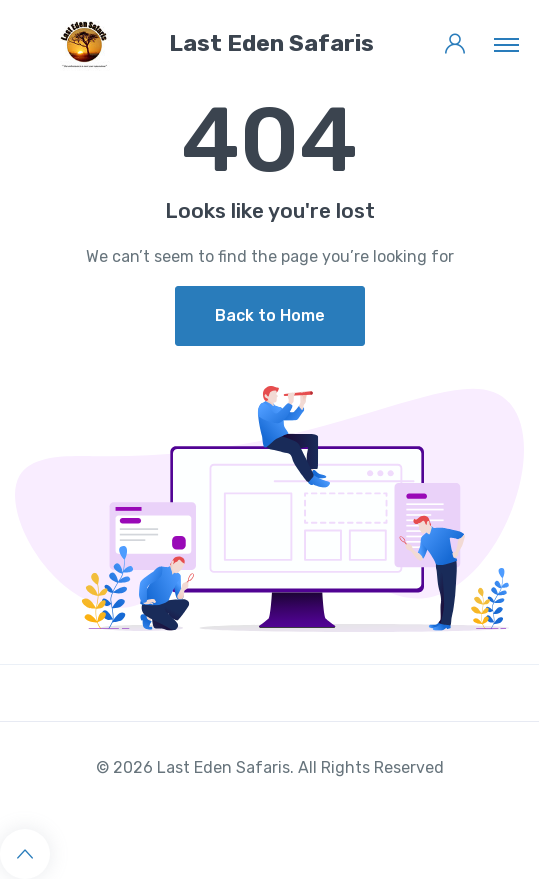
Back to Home (270, 315)
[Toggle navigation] (506, 44)
